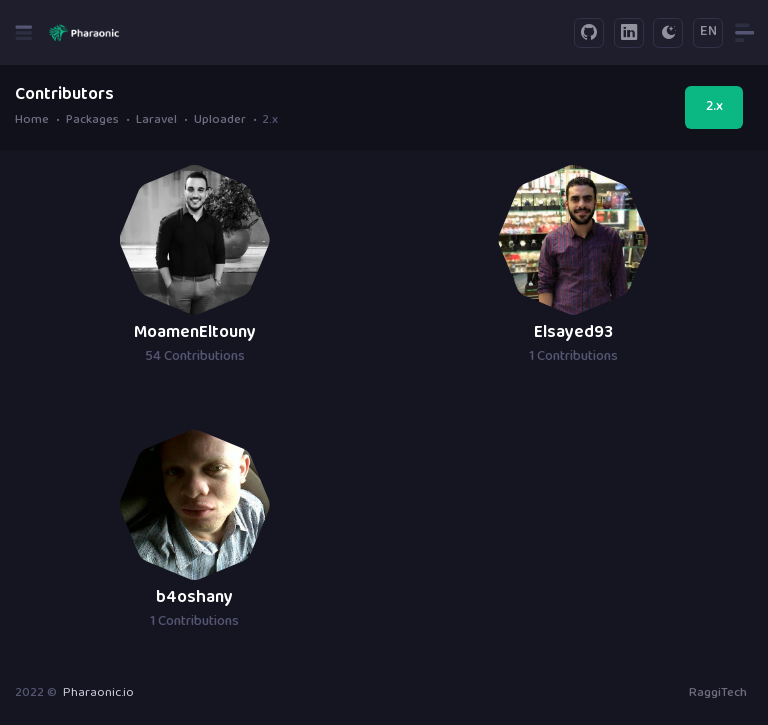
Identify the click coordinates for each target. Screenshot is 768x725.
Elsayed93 (573, 333)
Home (32, 121)
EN (708, 32)
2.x (714, 107)
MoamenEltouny (195, 333)
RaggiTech (718, 693)
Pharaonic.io (98, 693)
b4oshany (194, 598)
